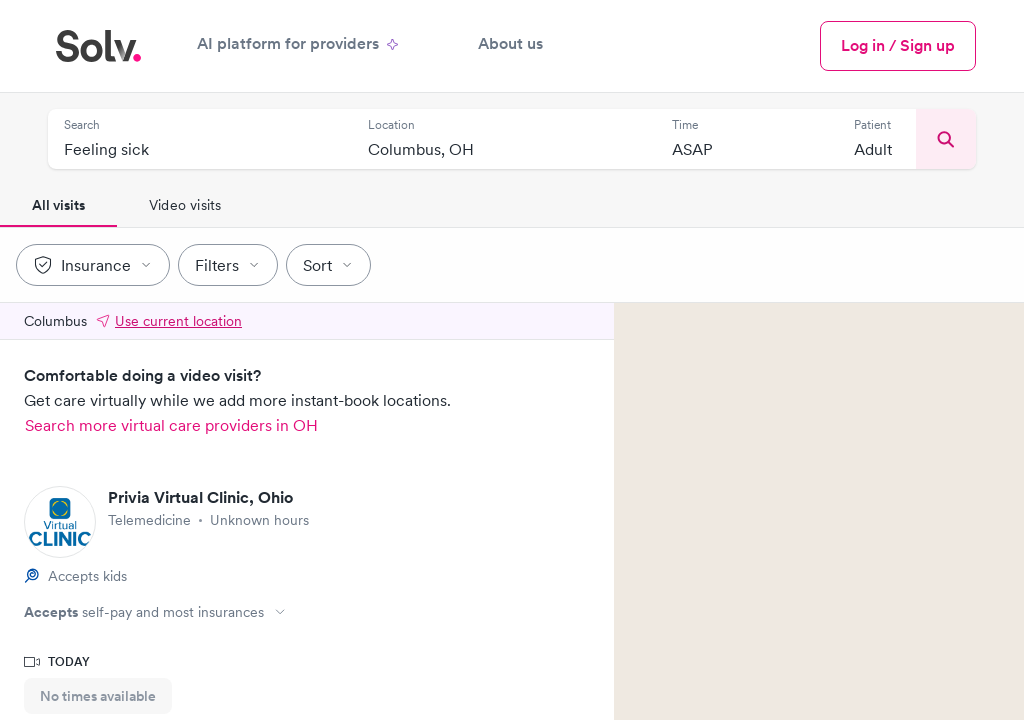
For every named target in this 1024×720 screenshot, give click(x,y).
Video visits (185, 205)
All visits (58, 205)
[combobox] (200, 151)
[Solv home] (98, 46)
